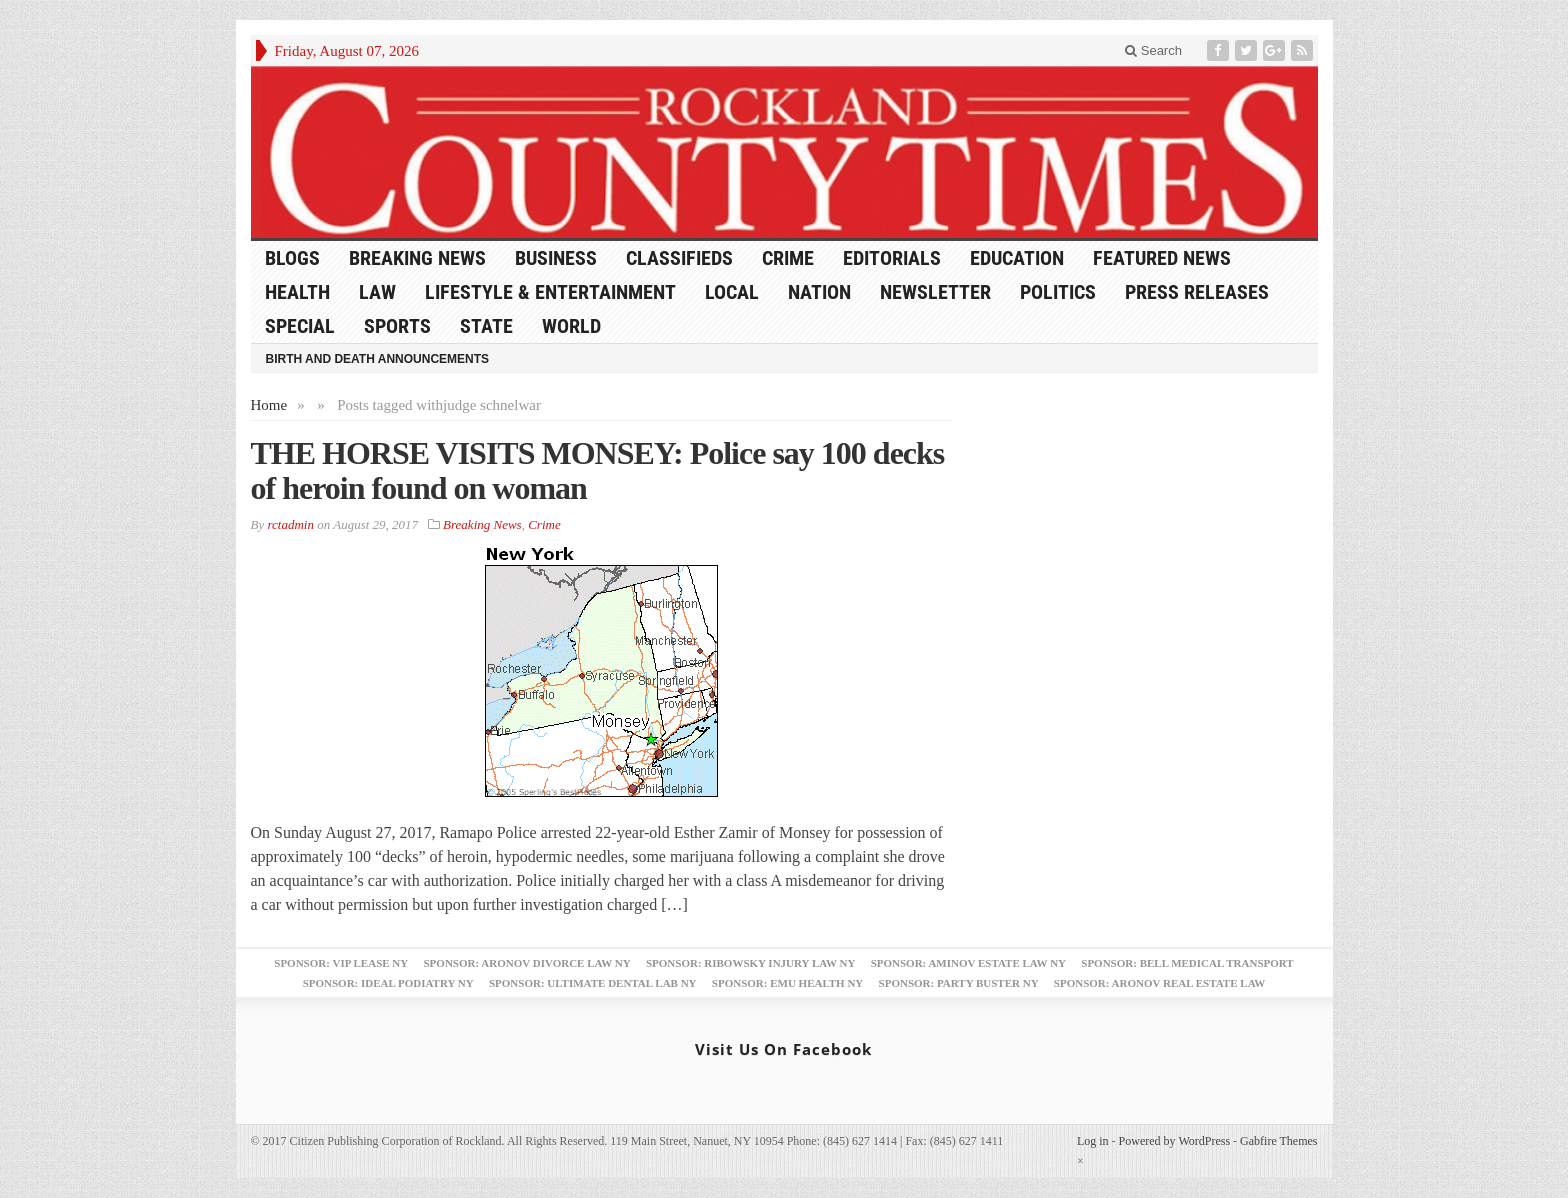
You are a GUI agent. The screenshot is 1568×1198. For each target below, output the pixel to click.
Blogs (292, 258)
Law (377, 292)
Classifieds (679, 258)
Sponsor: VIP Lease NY (341, 963)
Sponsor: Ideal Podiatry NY (388, 983)
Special (300, 326)
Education (1017, 258)
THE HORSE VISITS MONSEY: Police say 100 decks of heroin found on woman (598, 470)
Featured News (1162, 258)
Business (556, 258)
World (571, 326)
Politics (1058, 292)
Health (297, 292)
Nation (819, 292)
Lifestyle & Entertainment (550, 292)
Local (732, 292)
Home (269, 405)
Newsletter (935, 292)
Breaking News (417, 258)
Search (1153, 50)
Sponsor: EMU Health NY (787, 983)
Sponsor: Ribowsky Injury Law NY (750, 963)
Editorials (892, 258)
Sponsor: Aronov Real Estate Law (1160, 983)
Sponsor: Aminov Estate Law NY (968, 963)
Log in (1093, 1141)
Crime (788, 258)
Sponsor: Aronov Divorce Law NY (526, 963)
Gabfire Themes (1278, 1141)
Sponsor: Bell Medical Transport (1187, 963)
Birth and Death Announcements (378, 359)
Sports (397, 326)
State (486, 326)
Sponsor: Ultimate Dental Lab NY (593, 983)
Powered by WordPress (1174, 1141)
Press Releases (1197, 292)
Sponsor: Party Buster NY (959, 983)
